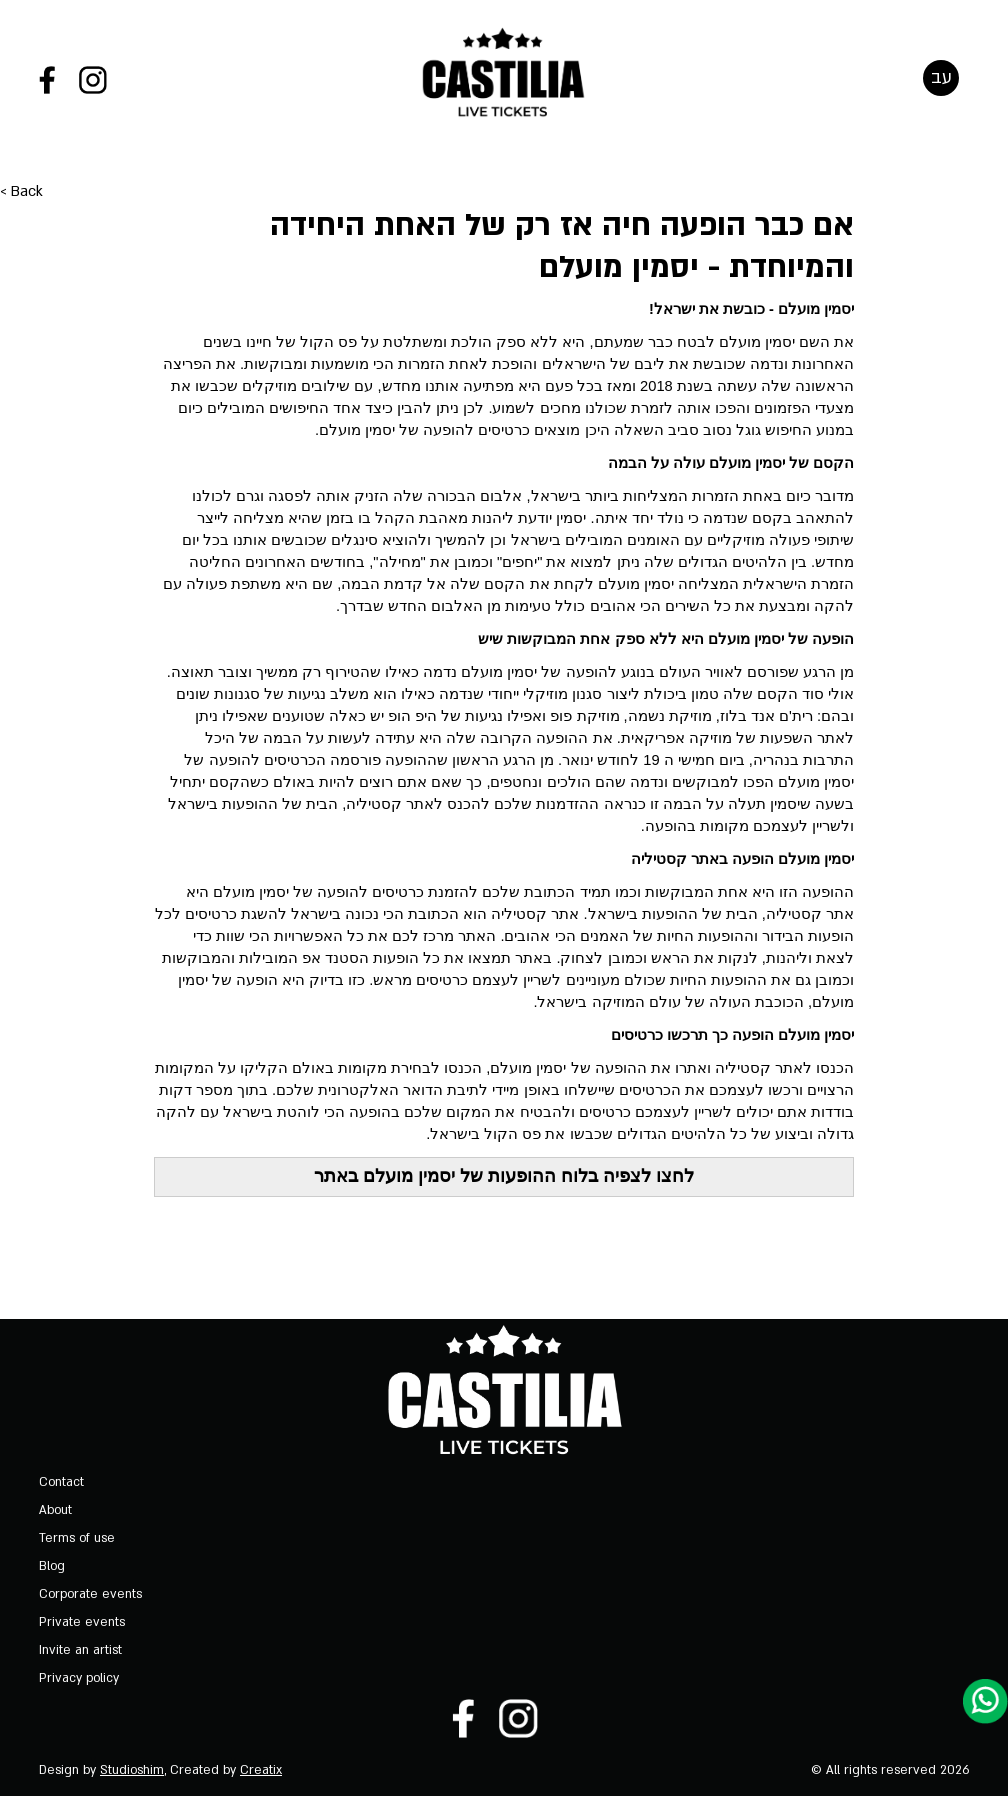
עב (941, 80)
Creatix (261, 1770)
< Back (21, 215)
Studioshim (132, 1770)
